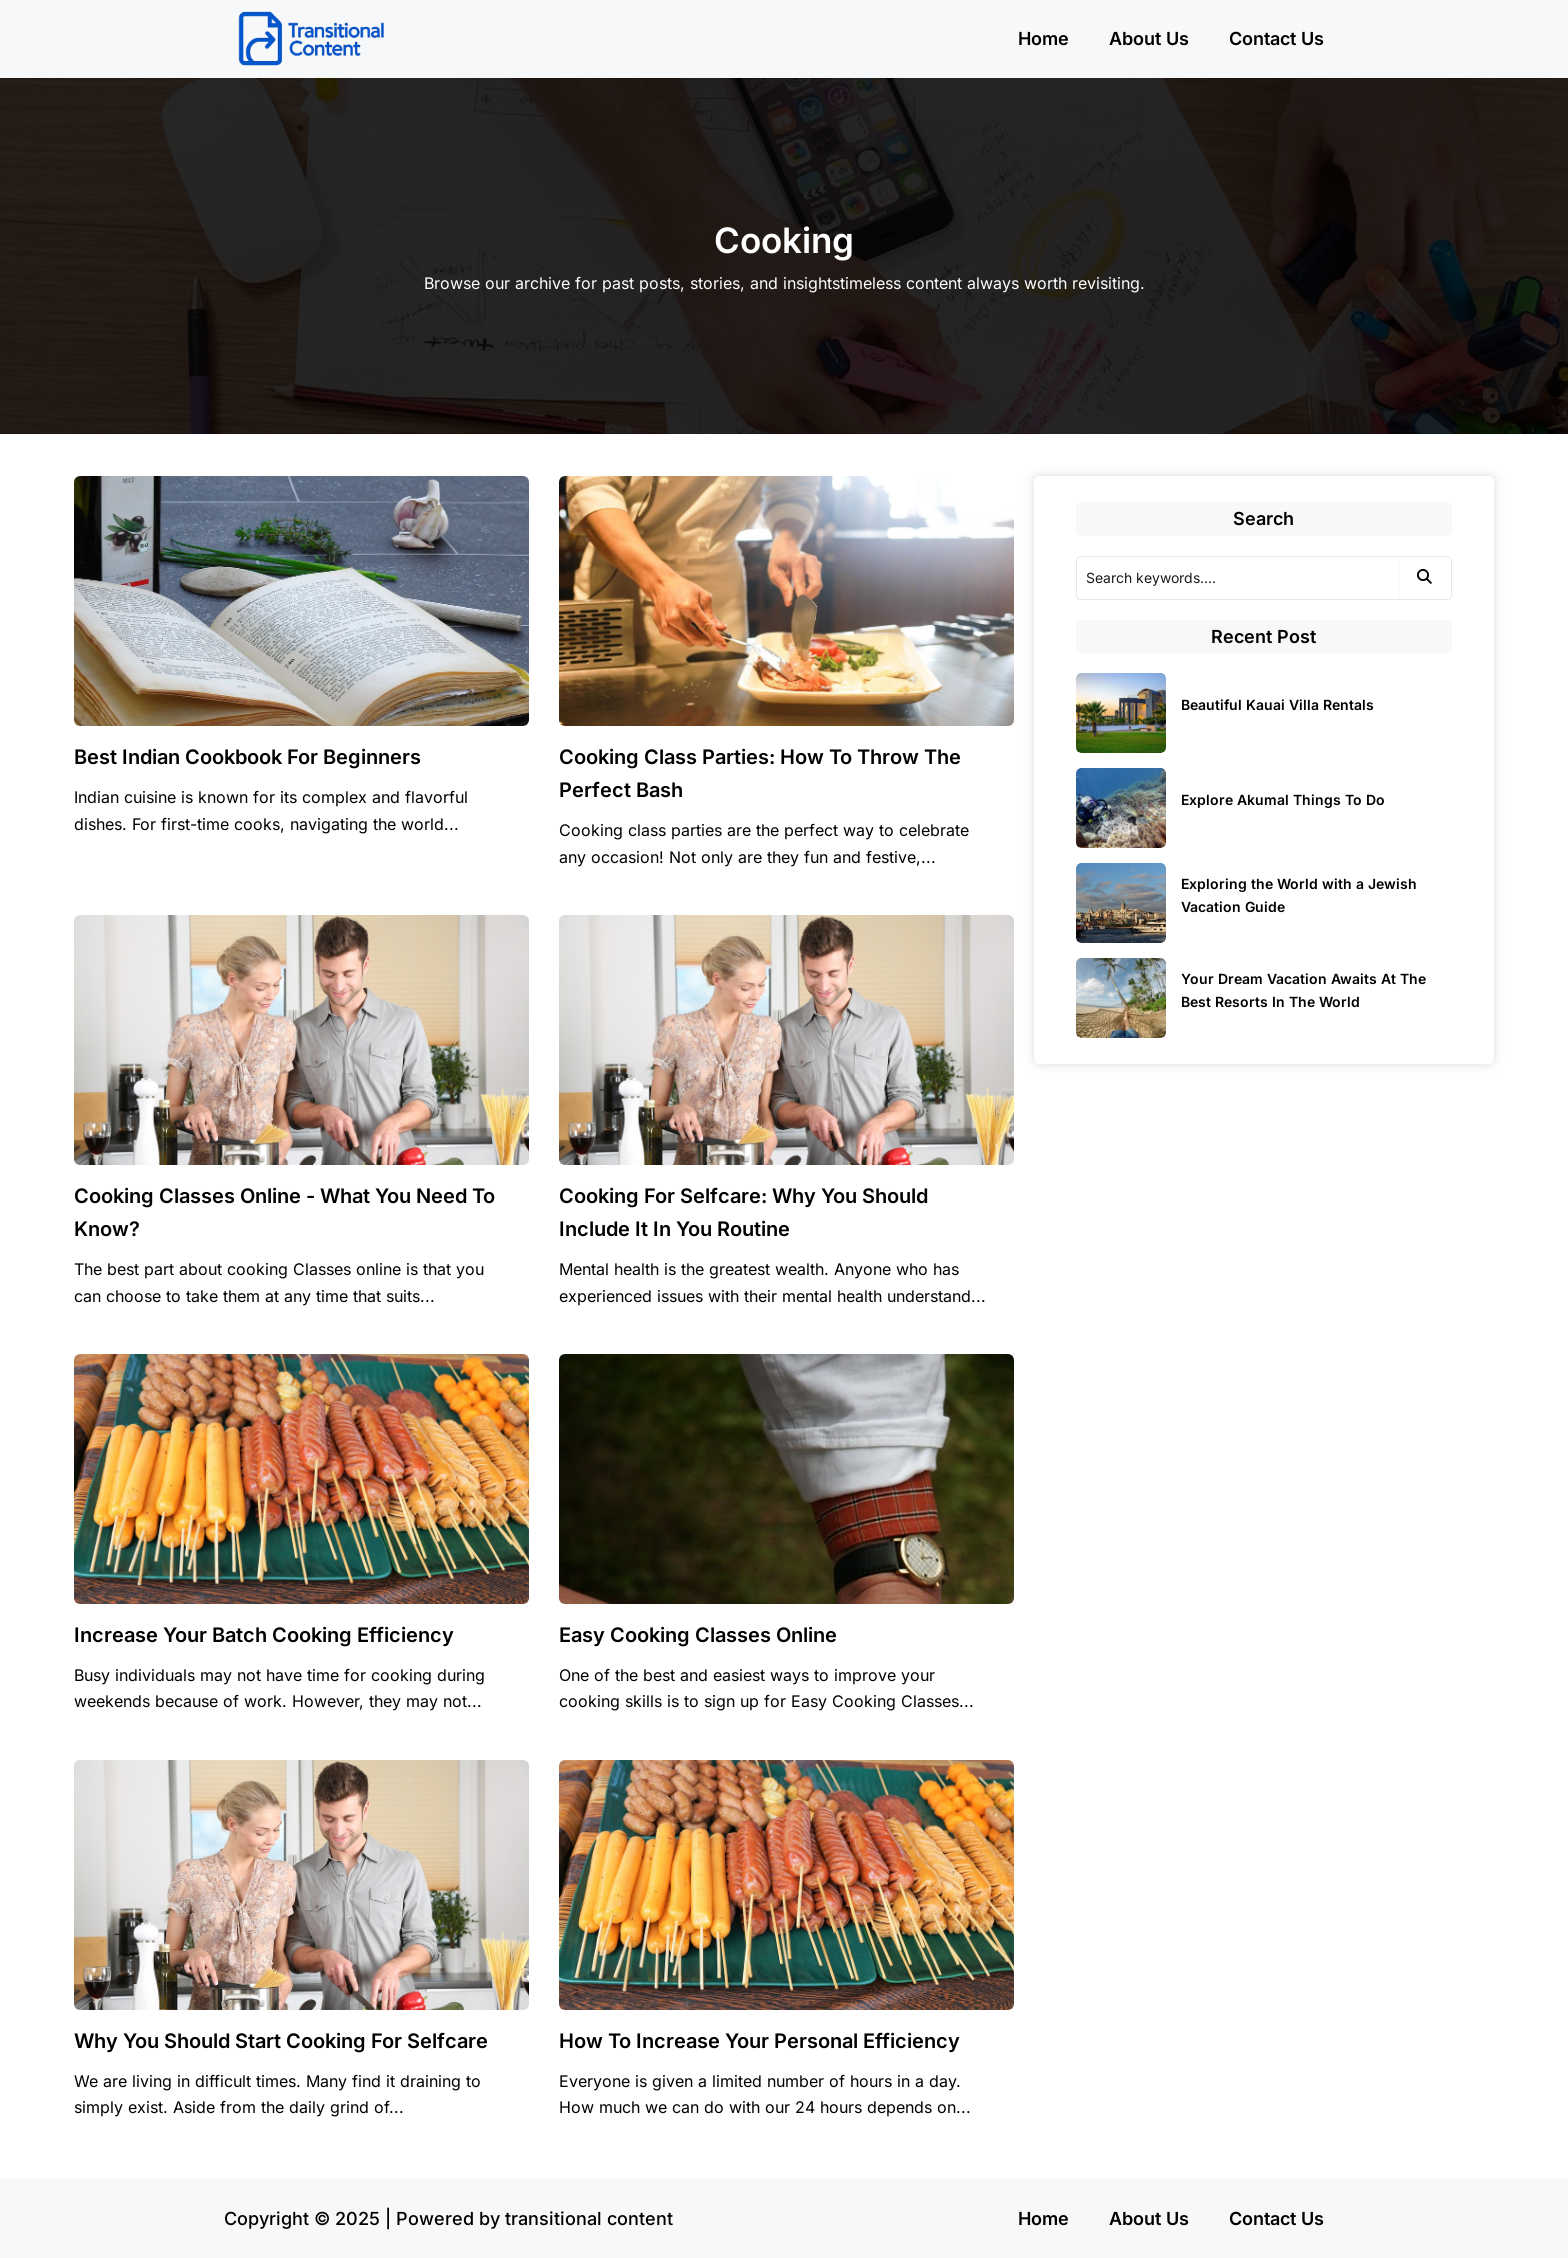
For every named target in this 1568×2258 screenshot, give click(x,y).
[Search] (1237, 578)
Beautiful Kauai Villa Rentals (1277, 704)
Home (1043, 38)
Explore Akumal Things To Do (1283, 799)
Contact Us (1276, 38)
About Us (1149, 38)
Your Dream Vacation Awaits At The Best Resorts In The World (1303, 990)
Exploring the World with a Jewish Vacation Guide (1299, 895)
